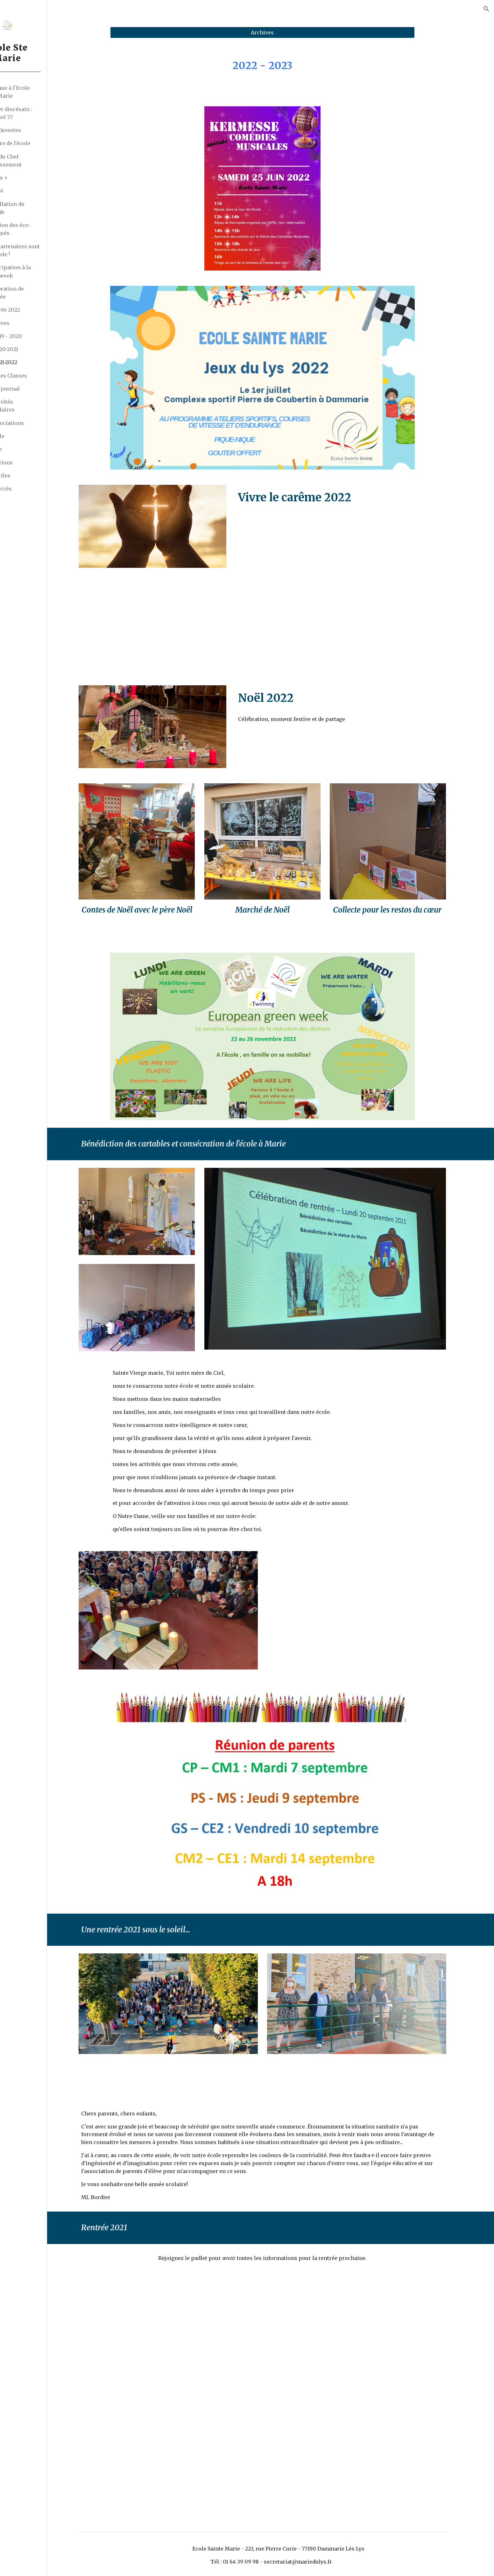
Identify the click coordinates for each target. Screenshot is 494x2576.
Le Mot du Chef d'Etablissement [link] (33, 160)
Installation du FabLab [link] (38, 208)
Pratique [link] (23, 449)
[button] (486, 9)
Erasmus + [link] (26, 177)
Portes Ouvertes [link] (33, 130)
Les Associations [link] (34, 423)
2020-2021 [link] (38, 349)
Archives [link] (30, 323)
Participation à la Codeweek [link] (41, 271)
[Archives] (287, 32)
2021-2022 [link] (37, 362)
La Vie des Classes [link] (36, 375)
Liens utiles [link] (28, 475)
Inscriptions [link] (29, 462)
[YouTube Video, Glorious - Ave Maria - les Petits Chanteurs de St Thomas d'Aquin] (381, 1612)
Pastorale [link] (25, 436)
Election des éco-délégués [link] (41, 229)
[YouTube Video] (365, 598)
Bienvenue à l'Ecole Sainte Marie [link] (37, 92)
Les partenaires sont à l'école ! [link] (45, 250)
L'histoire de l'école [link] (38, 143)
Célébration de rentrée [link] (37, 293)
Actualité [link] (24, 190)
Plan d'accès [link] (28, 488)
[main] (286, 65)
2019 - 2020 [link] (39, 336)
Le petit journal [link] (32, 388)
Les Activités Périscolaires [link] (30, 406)
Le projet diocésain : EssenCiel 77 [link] (39, 113)
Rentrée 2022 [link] (36, 310)
